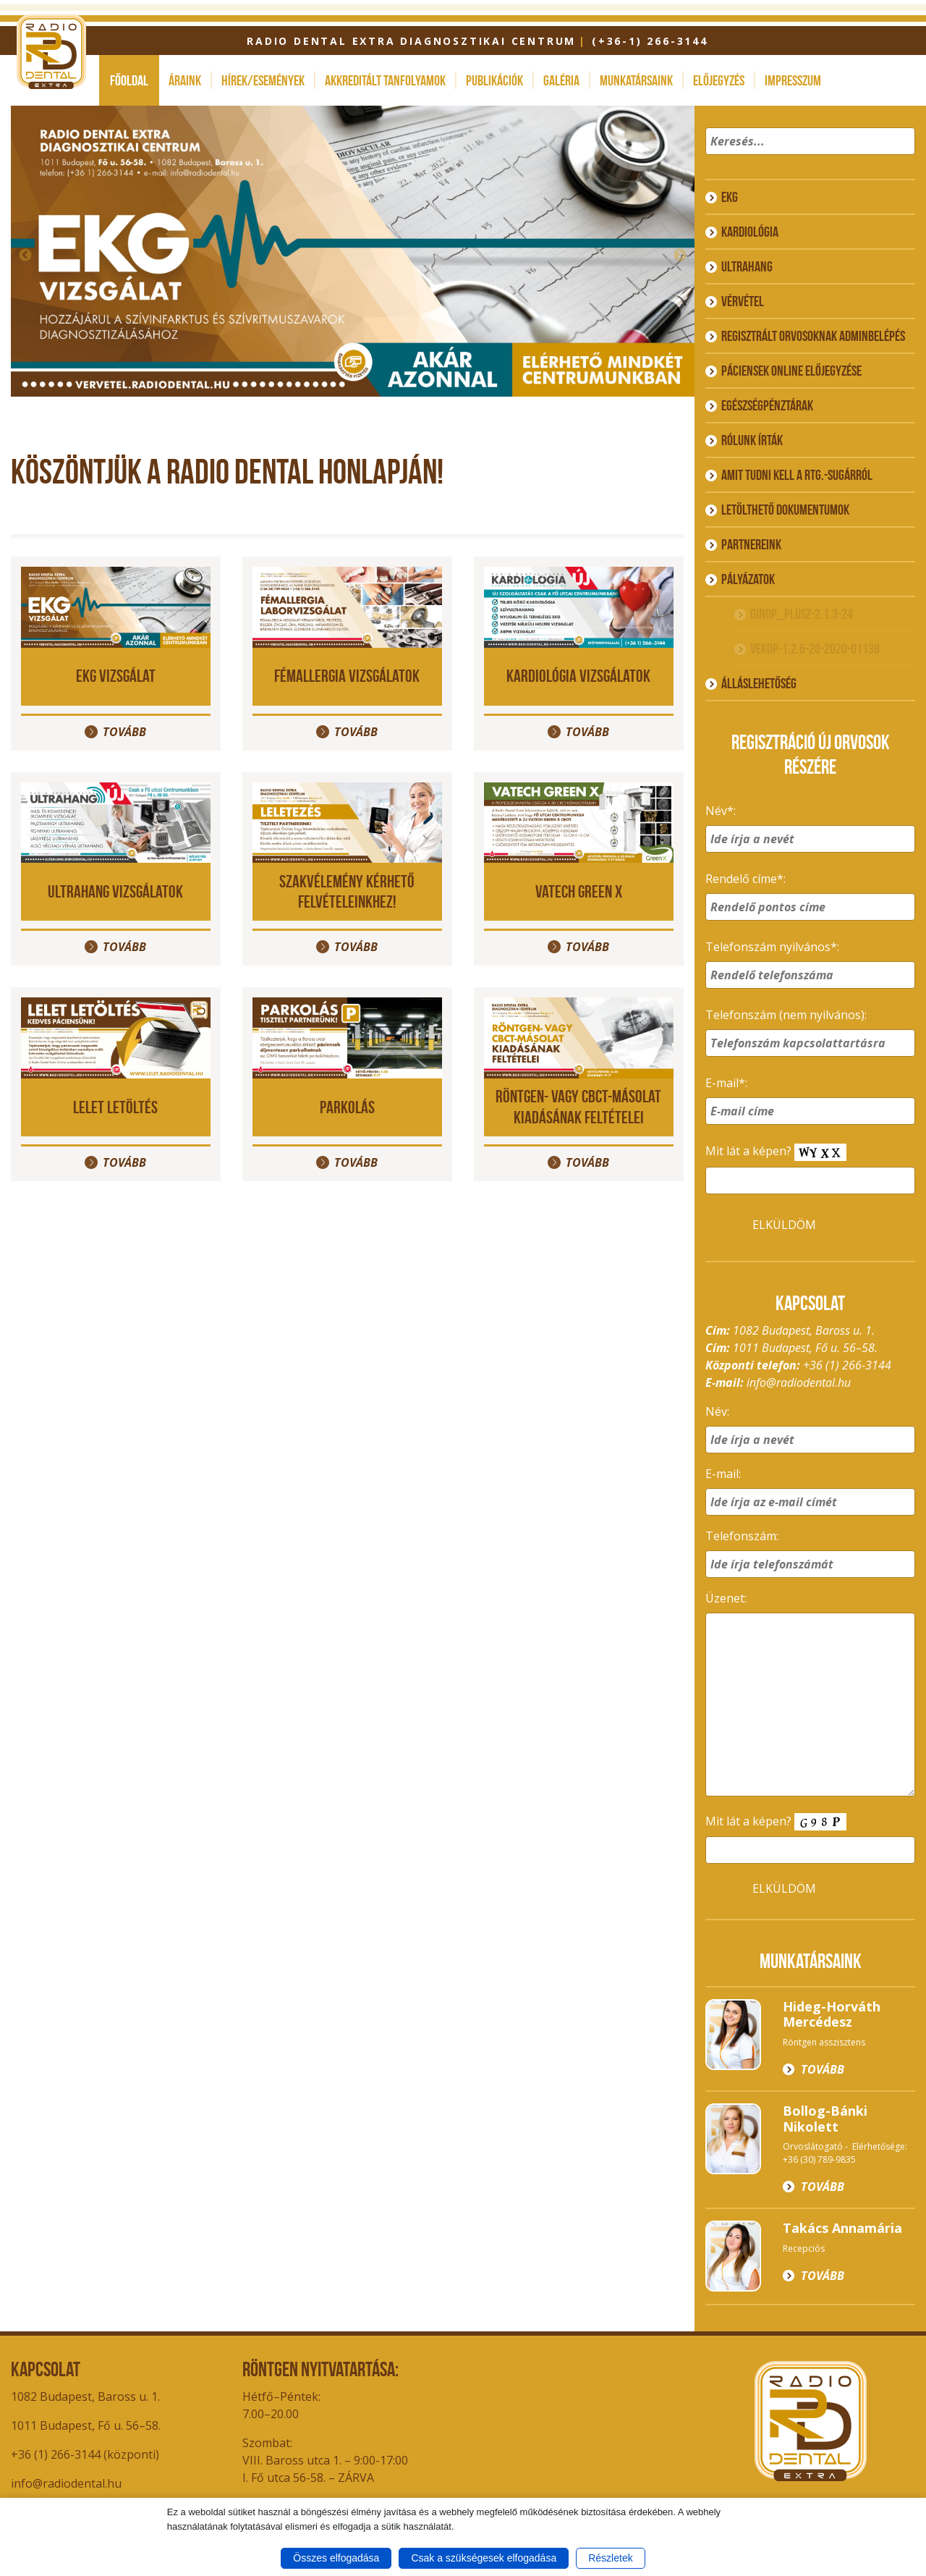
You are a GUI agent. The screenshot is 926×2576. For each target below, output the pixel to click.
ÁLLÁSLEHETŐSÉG (759, 683)
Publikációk (494, 80)
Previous (25, 255)
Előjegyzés (718, 80)
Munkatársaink (636, 80)
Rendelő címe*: (745, 879)
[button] (901, 160)
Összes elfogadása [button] (336, 2558)
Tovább (124, 732)
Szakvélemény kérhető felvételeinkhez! (347, 891)
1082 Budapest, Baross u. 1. (85, 2396)
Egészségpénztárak (767, 405)
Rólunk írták (752, 440)
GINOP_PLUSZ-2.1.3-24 (801, 614)
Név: (717, 1411)
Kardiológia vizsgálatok (578, 675)
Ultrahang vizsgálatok (115, 891)
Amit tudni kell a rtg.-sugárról (796, 475)
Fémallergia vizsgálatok (347, 675)
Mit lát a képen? (775, 1152)
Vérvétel (742, 301)
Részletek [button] (610, 2558)
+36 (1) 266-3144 (847, 1365)
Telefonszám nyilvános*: (772, 947)
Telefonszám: (741, 1536)
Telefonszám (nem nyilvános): (786, 1015)
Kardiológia (749, 232)
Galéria (561, 80)
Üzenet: (726, 1598)
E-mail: (723, 1474)
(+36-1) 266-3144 (650, 41)
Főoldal (129, 80)
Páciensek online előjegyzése (791, 371)
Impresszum (793, 80)
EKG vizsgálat (116, 675)
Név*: (720, 811)
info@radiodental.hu (799, 1382)
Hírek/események (263, 80)
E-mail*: (726, 1083)
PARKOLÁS (347, 1107)
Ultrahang (747, 266)
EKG (729, 197)
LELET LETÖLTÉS (115, 1107)
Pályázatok (748, 579)
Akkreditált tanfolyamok (385, 80)
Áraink (185, 80)
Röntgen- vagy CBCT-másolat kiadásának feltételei (578, 1106)
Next (680, 255)
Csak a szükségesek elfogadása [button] (483, 2558)
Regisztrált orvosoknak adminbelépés (813, 336)
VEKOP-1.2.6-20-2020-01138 (815, 648)
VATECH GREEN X (578, 891)
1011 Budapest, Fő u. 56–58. (86, 2425)
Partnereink (751, 544)
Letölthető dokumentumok (785, 510)
